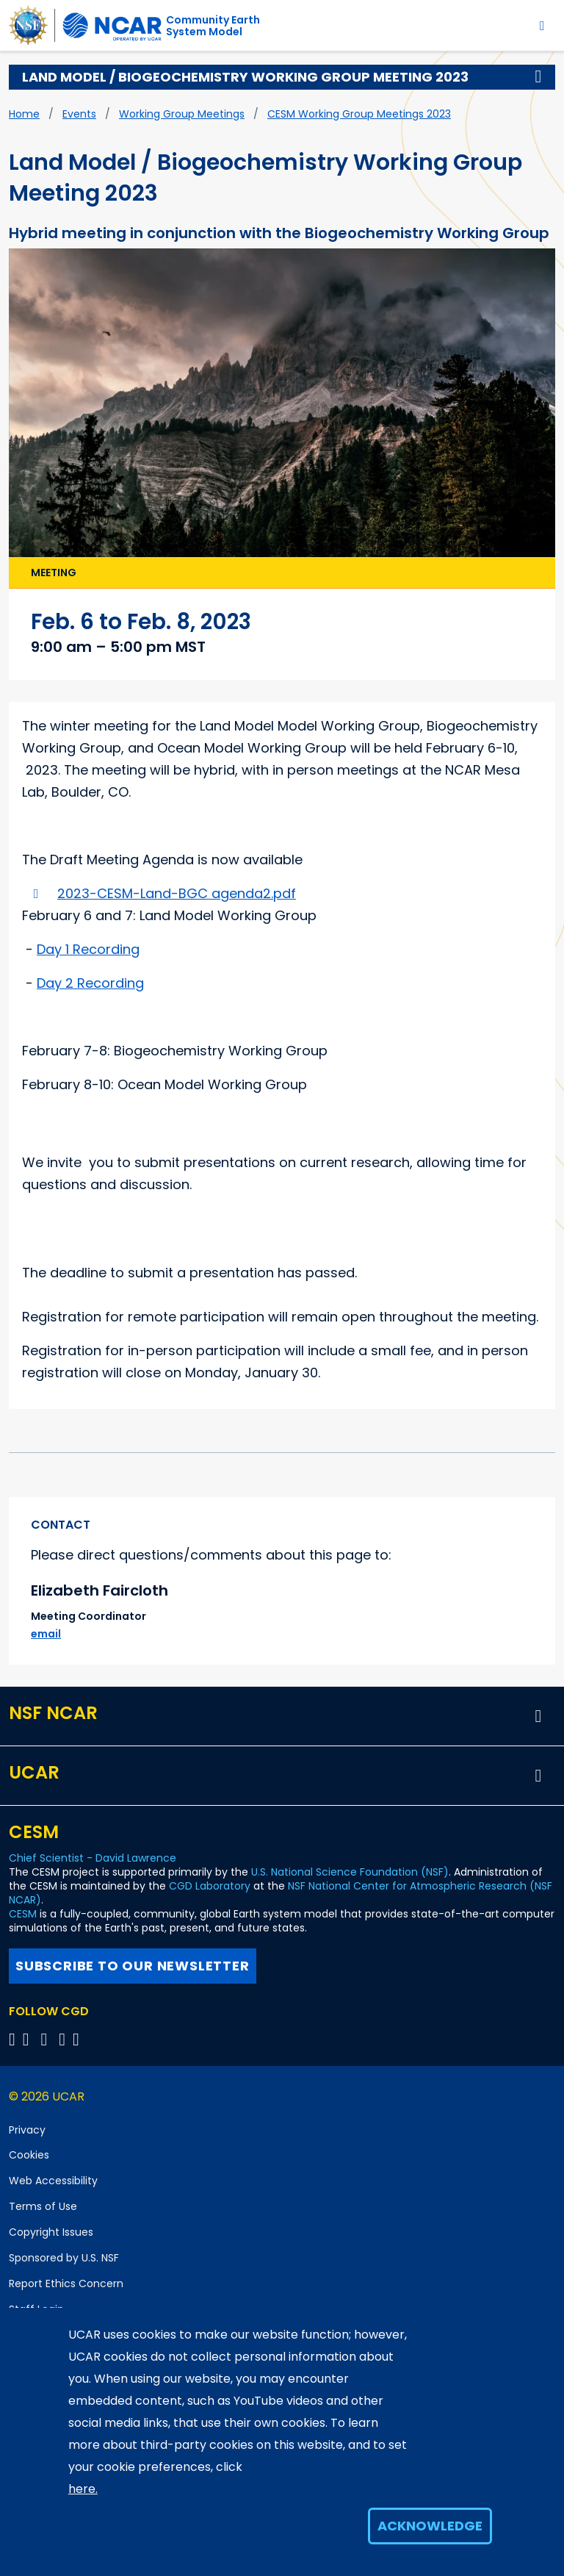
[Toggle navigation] (542, 25)
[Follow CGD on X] (14, 2039)
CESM (23, 1913)
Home (24, 114)
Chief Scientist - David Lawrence (92, 1858)
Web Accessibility (53, 2180)
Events (79, 114)
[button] (538, 77)
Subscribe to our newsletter (132, 1965)
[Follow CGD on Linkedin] (78, 2039)
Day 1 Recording (88, 949)
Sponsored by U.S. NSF (64, 2257)
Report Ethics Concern (66, 2283)
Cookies (29, 2155)
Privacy (27, 2130)
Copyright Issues (51, 2232)
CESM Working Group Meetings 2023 (359, 114)
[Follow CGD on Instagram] (64, 2039)
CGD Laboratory (209, 1886)
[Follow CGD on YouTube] (49, 2039)
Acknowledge (429, 2525)
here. (83, 2488)
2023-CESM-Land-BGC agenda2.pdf (176, 893)
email (46, 1633)
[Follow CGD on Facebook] (30, 2039)
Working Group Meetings (182, 114)
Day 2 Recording (90, 983)
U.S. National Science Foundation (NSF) (350, 1872)
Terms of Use (43, 2206)
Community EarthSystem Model (213, 25)
